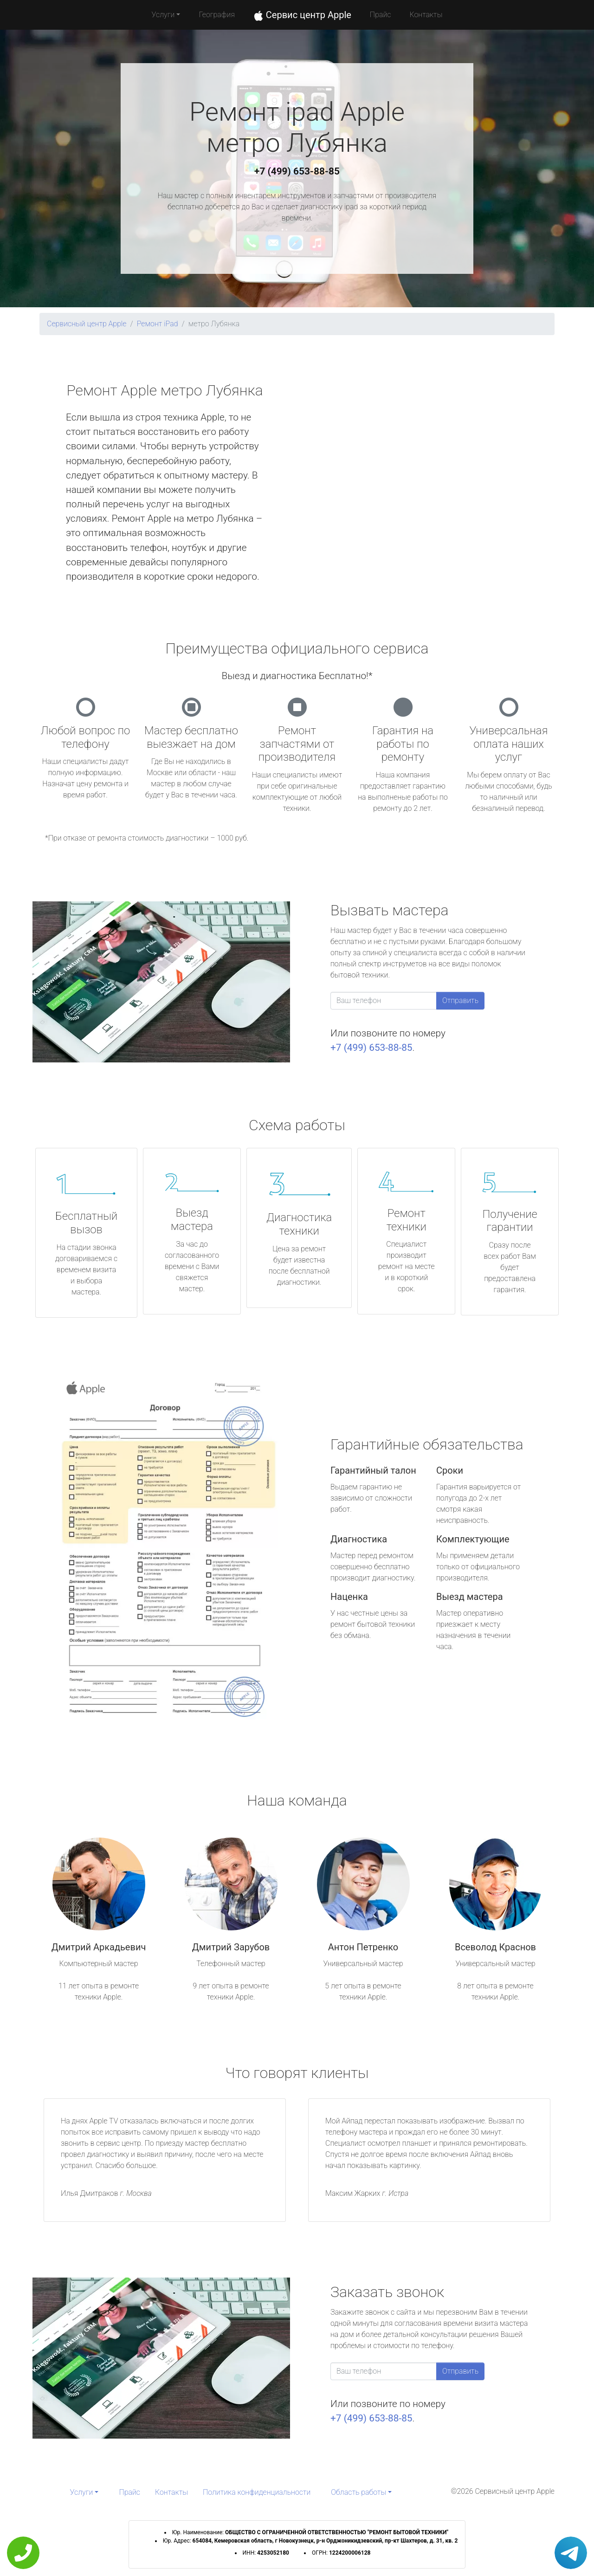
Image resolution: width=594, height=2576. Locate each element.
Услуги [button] (163, 14)
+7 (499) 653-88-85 (297, 171)
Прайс (380, 14)
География (216, 14)
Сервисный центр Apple (87, 323)
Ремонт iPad (157, 323)
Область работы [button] (358, 2492)
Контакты (425, 14)
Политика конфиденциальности (256, 2492)
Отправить (460, 1000)
